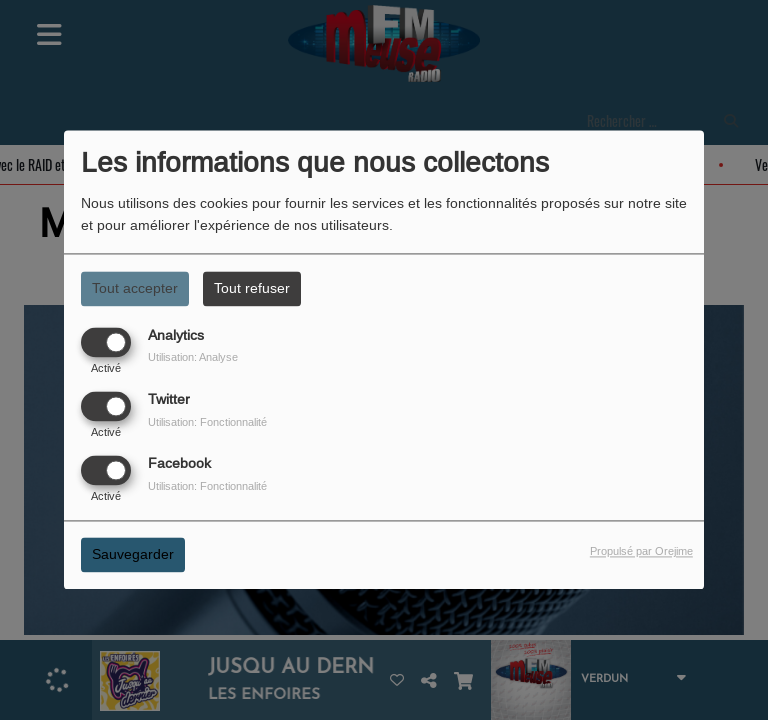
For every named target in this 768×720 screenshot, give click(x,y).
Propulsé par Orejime (641, 552)
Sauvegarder (133, 555)
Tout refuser (252, 288)
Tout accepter (135, 288)
